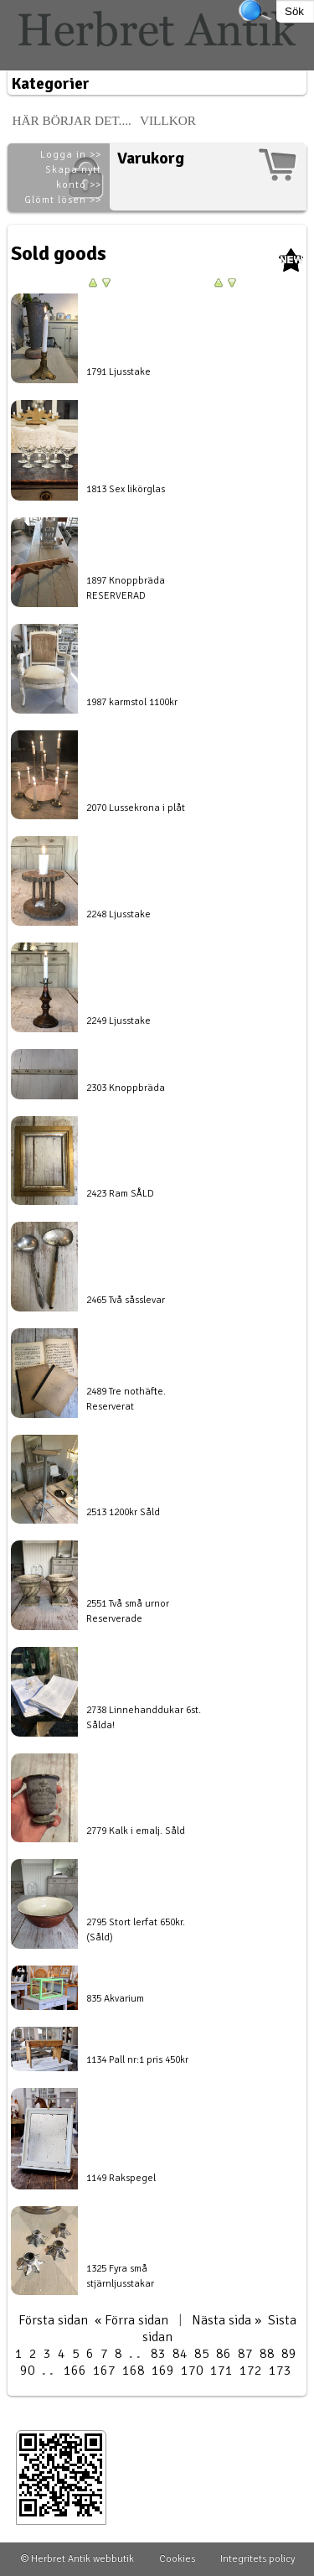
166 (75, 2370)
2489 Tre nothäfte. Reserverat (126, 1399)
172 (250, 2370)
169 (163, 2370)
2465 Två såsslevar (125, 1300)
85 (201, 2353)
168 (133, 2370)
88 (267, 2353)
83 (158, 2353)
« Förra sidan (131, 2320)
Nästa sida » (226, 2320)
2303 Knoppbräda (125, 1088)
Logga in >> (70, 154)
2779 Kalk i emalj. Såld (135, 1831)
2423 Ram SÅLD (120, 1193)
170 (192, 2370)
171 (221, 2370)
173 (280, 2370)
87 (245, 2353)
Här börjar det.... (71, 120)
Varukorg (150, 158)
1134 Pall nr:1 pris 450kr (137, 2060)
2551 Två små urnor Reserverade (127, 1611)
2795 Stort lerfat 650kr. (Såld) (135, 1930)
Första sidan (53, 2320)
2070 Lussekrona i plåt (135, 808)
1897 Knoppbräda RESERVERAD (125, 588)
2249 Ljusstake (118, 1021)
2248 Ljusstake (118, 914)
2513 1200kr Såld (123, 1512)
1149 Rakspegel (121, 2178)
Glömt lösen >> (62, 200)
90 (27, 2370)
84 (180, 2353)
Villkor (168, 120)
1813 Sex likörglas (125, 489)
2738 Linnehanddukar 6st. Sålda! (143, 1718)
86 (223, 2353)
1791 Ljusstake (118, 372)
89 (288, 2353)
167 (104, 2370)
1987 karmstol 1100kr (132, 702)
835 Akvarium (115, 1998)
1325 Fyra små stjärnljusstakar (120, 2276)
